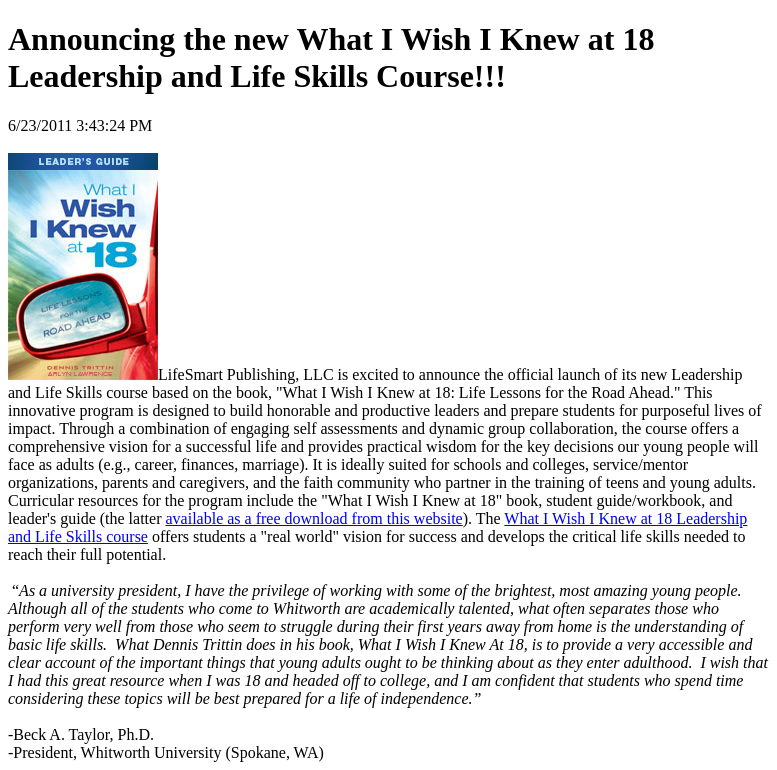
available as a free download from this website (313, 518)
